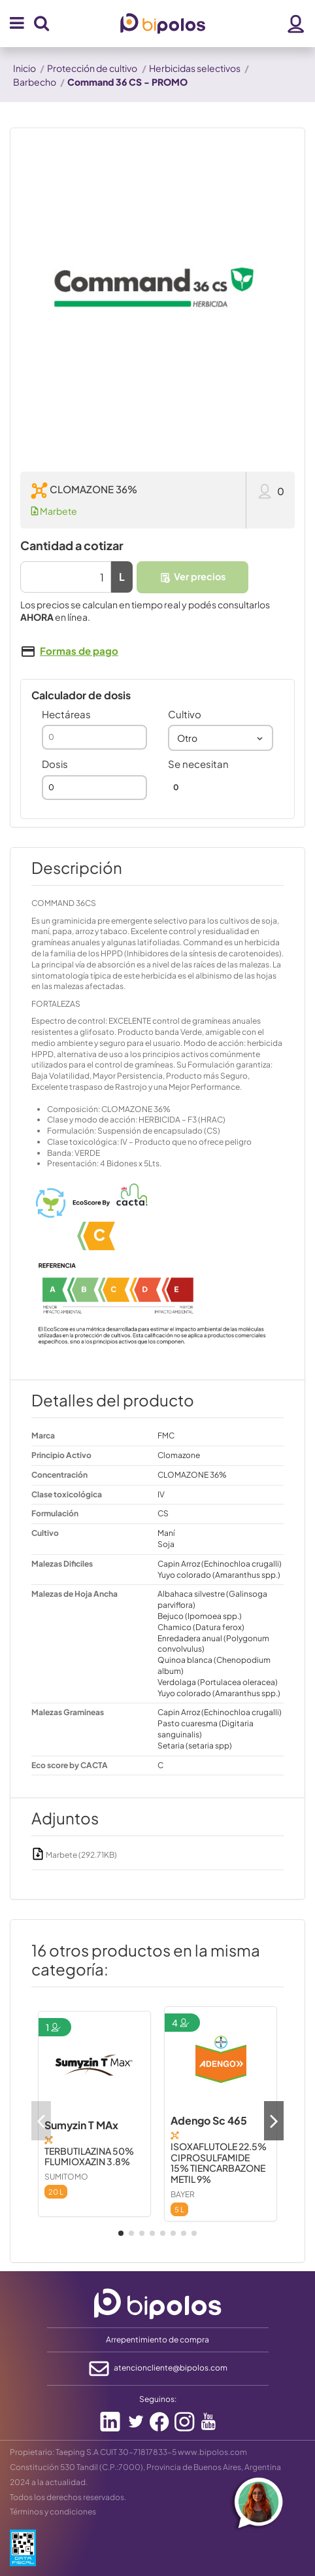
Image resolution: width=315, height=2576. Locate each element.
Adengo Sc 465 (209, 2120)
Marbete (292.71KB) (74, 1855)
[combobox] (220, 738)
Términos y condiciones (53, 2511)
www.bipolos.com (212, 2452)
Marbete (54, 511)
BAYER (183, 2194)
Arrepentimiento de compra (157, 2339)
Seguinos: (157, 2399)
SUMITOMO (66, 2177)
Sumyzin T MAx (81, 2125)
